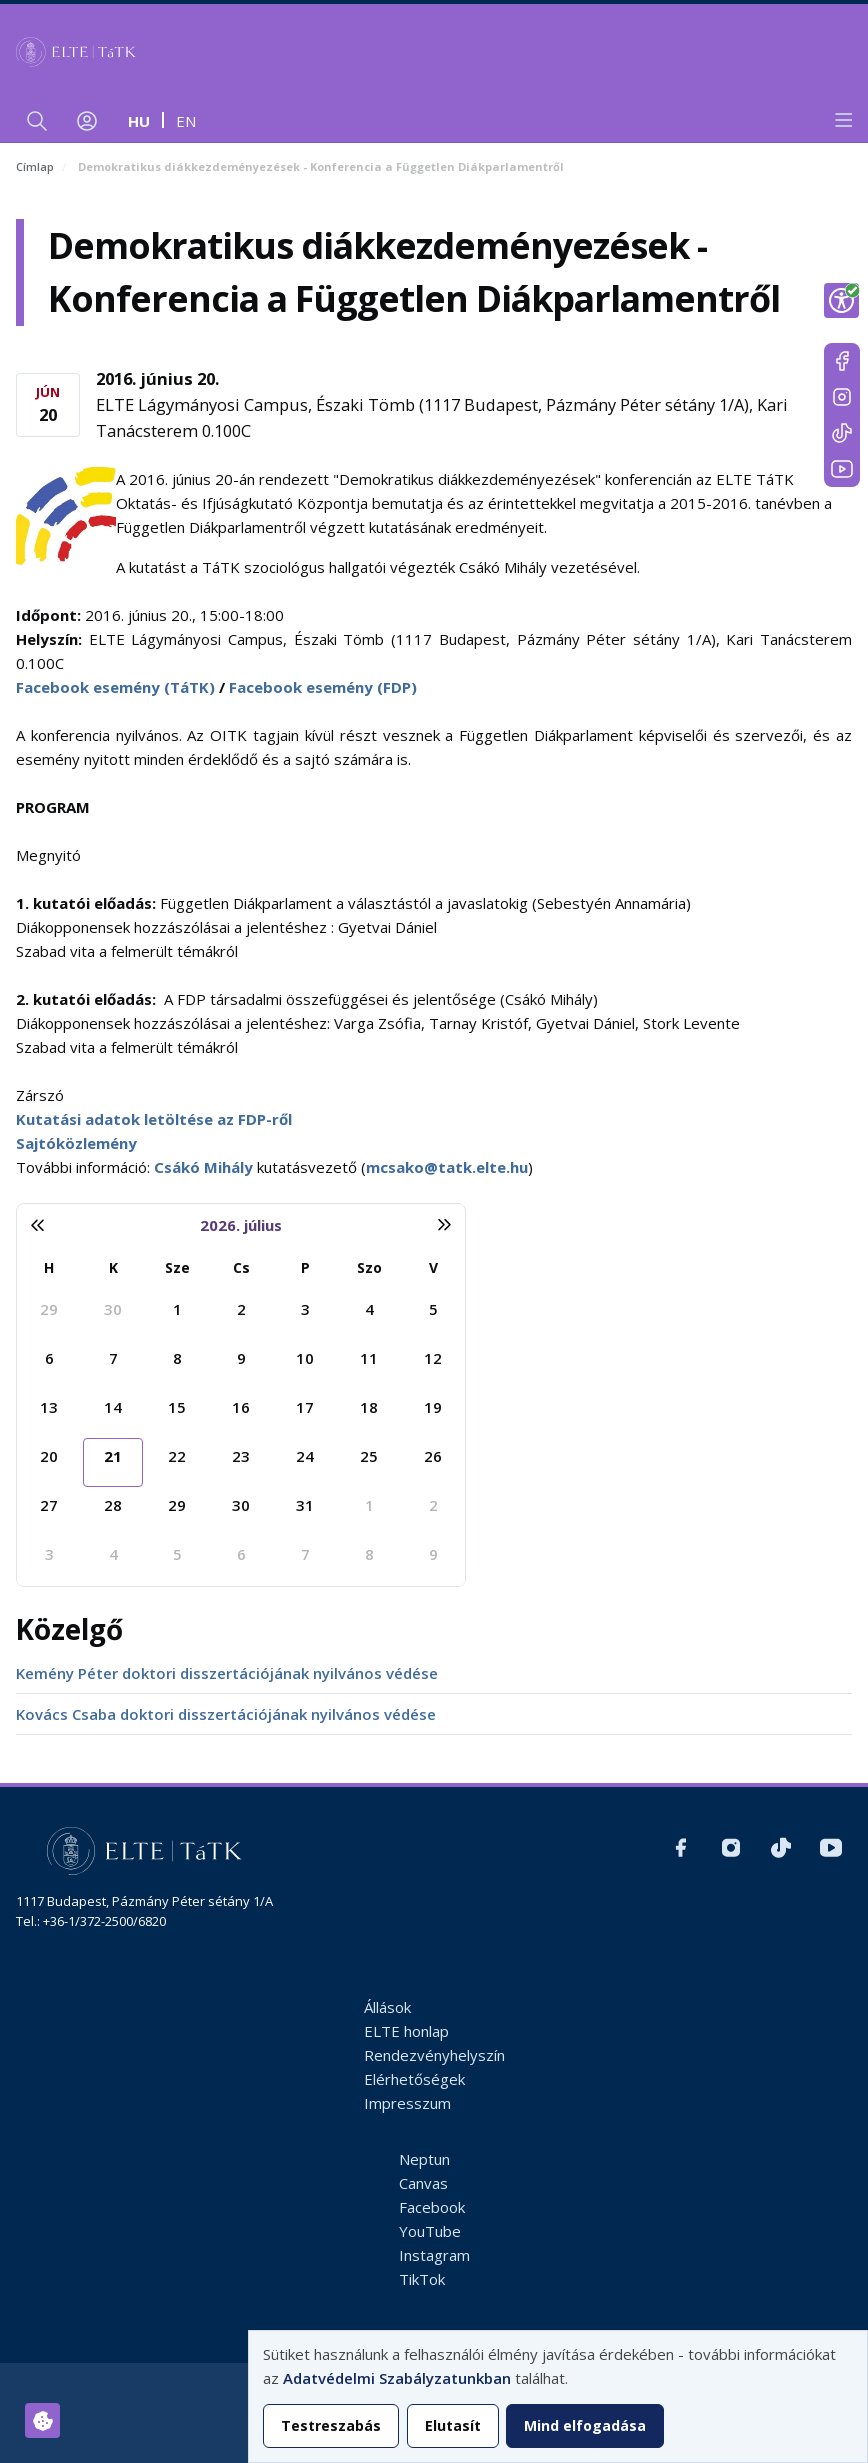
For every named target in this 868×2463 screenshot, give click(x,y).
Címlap (35, 166)
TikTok (422, 2279)
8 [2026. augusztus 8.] (369, 1554)
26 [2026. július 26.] (433, 1456)
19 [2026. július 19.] (433, 1407)
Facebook (432, 2207)
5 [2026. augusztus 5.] (177, 1554)
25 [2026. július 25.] (369, 1456)
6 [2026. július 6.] (49, 1358)
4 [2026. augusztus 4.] (113, 1554)
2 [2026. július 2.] (241, 1309)
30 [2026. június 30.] (113, 1309)
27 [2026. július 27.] (49, 1505)
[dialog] (558, 2396)
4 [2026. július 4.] (369, 1309)
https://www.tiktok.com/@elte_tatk (842, 433)
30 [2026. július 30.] (241, 1505)
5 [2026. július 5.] (433, 1309)
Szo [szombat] (369, 1267)
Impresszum (407, 2103)
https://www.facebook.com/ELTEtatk (842, 361)
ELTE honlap (406, 2031)
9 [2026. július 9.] (241, 1358)
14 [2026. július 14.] (113, 1407)
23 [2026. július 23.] (241, 1456)
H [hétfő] (49, 1267)
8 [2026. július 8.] (177, 1358)
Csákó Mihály (203, 1167)
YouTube (430, 2231)
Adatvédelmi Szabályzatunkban (397, 2378)
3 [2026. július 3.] (305, 1309)
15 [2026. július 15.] (177, 1407)
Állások (387, 2007)
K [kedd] (113, 1267)
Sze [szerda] (177, 1267)
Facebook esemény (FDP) (323, 687)
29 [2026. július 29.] (177, 1505)
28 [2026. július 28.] (113, 1505)
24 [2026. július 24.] (305, 1456)
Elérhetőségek (414, 2079)
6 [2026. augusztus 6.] (241, 1554)
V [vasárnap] (433, 1267)
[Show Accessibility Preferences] (841, 300)
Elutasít (453, 2425)
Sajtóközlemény (76, 1143)
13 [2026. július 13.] (49, 1407)
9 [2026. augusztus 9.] (433, 1554)
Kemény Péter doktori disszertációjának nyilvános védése (227, 1673)
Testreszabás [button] (331, 2425)
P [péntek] (305, 1267)
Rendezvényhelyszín (434, 2055)
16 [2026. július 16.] (241, 1407)
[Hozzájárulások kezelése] (42, 2420)
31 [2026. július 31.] (305, 1505)
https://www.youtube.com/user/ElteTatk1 (842, 469)
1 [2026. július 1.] (177, 1309)
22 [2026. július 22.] (177, 1456)
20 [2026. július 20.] (49, 1456)
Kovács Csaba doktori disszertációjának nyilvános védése (226, 1714)
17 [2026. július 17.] (305, 1407)
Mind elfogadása (585, 2425)
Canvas (423, 2183)
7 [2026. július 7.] (113, 1358)
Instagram (434, 2255)
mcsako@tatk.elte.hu (447, 1167)
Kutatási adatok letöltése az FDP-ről (154, 1119)
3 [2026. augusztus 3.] (49, 1554)
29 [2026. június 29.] (49, 1309)
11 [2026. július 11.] (369, 1358)
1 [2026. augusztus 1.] (369, 1505)
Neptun (424, 2159)
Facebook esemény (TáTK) (115, 687)
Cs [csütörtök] (241, 1267)
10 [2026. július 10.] (305, 1358)
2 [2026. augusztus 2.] (433, 1505)
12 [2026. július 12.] (433, 1358)
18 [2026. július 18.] (369, 1407)
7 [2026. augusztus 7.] (305, 1554)
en (186, 121)
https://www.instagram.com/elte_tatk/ (842, 397)
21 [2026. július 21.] (113, 1456)
